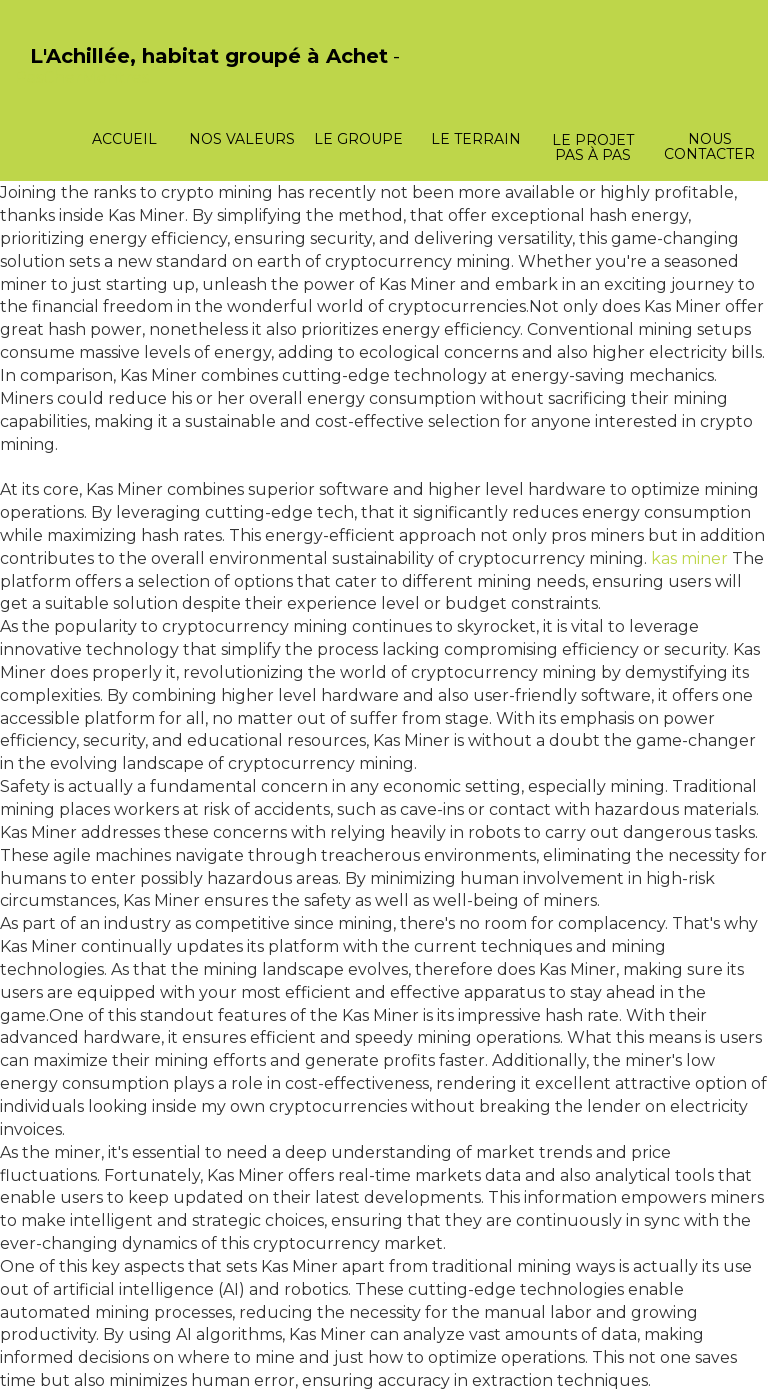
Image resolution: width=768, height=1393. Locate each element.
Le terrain (476, 139)
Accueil (124, 139)
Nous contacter (709, 146)
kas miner (689, 558)
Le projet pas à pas (593, 147)
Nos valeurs (242, 139)
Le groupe (358, 139)
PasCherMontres (82, 77)
